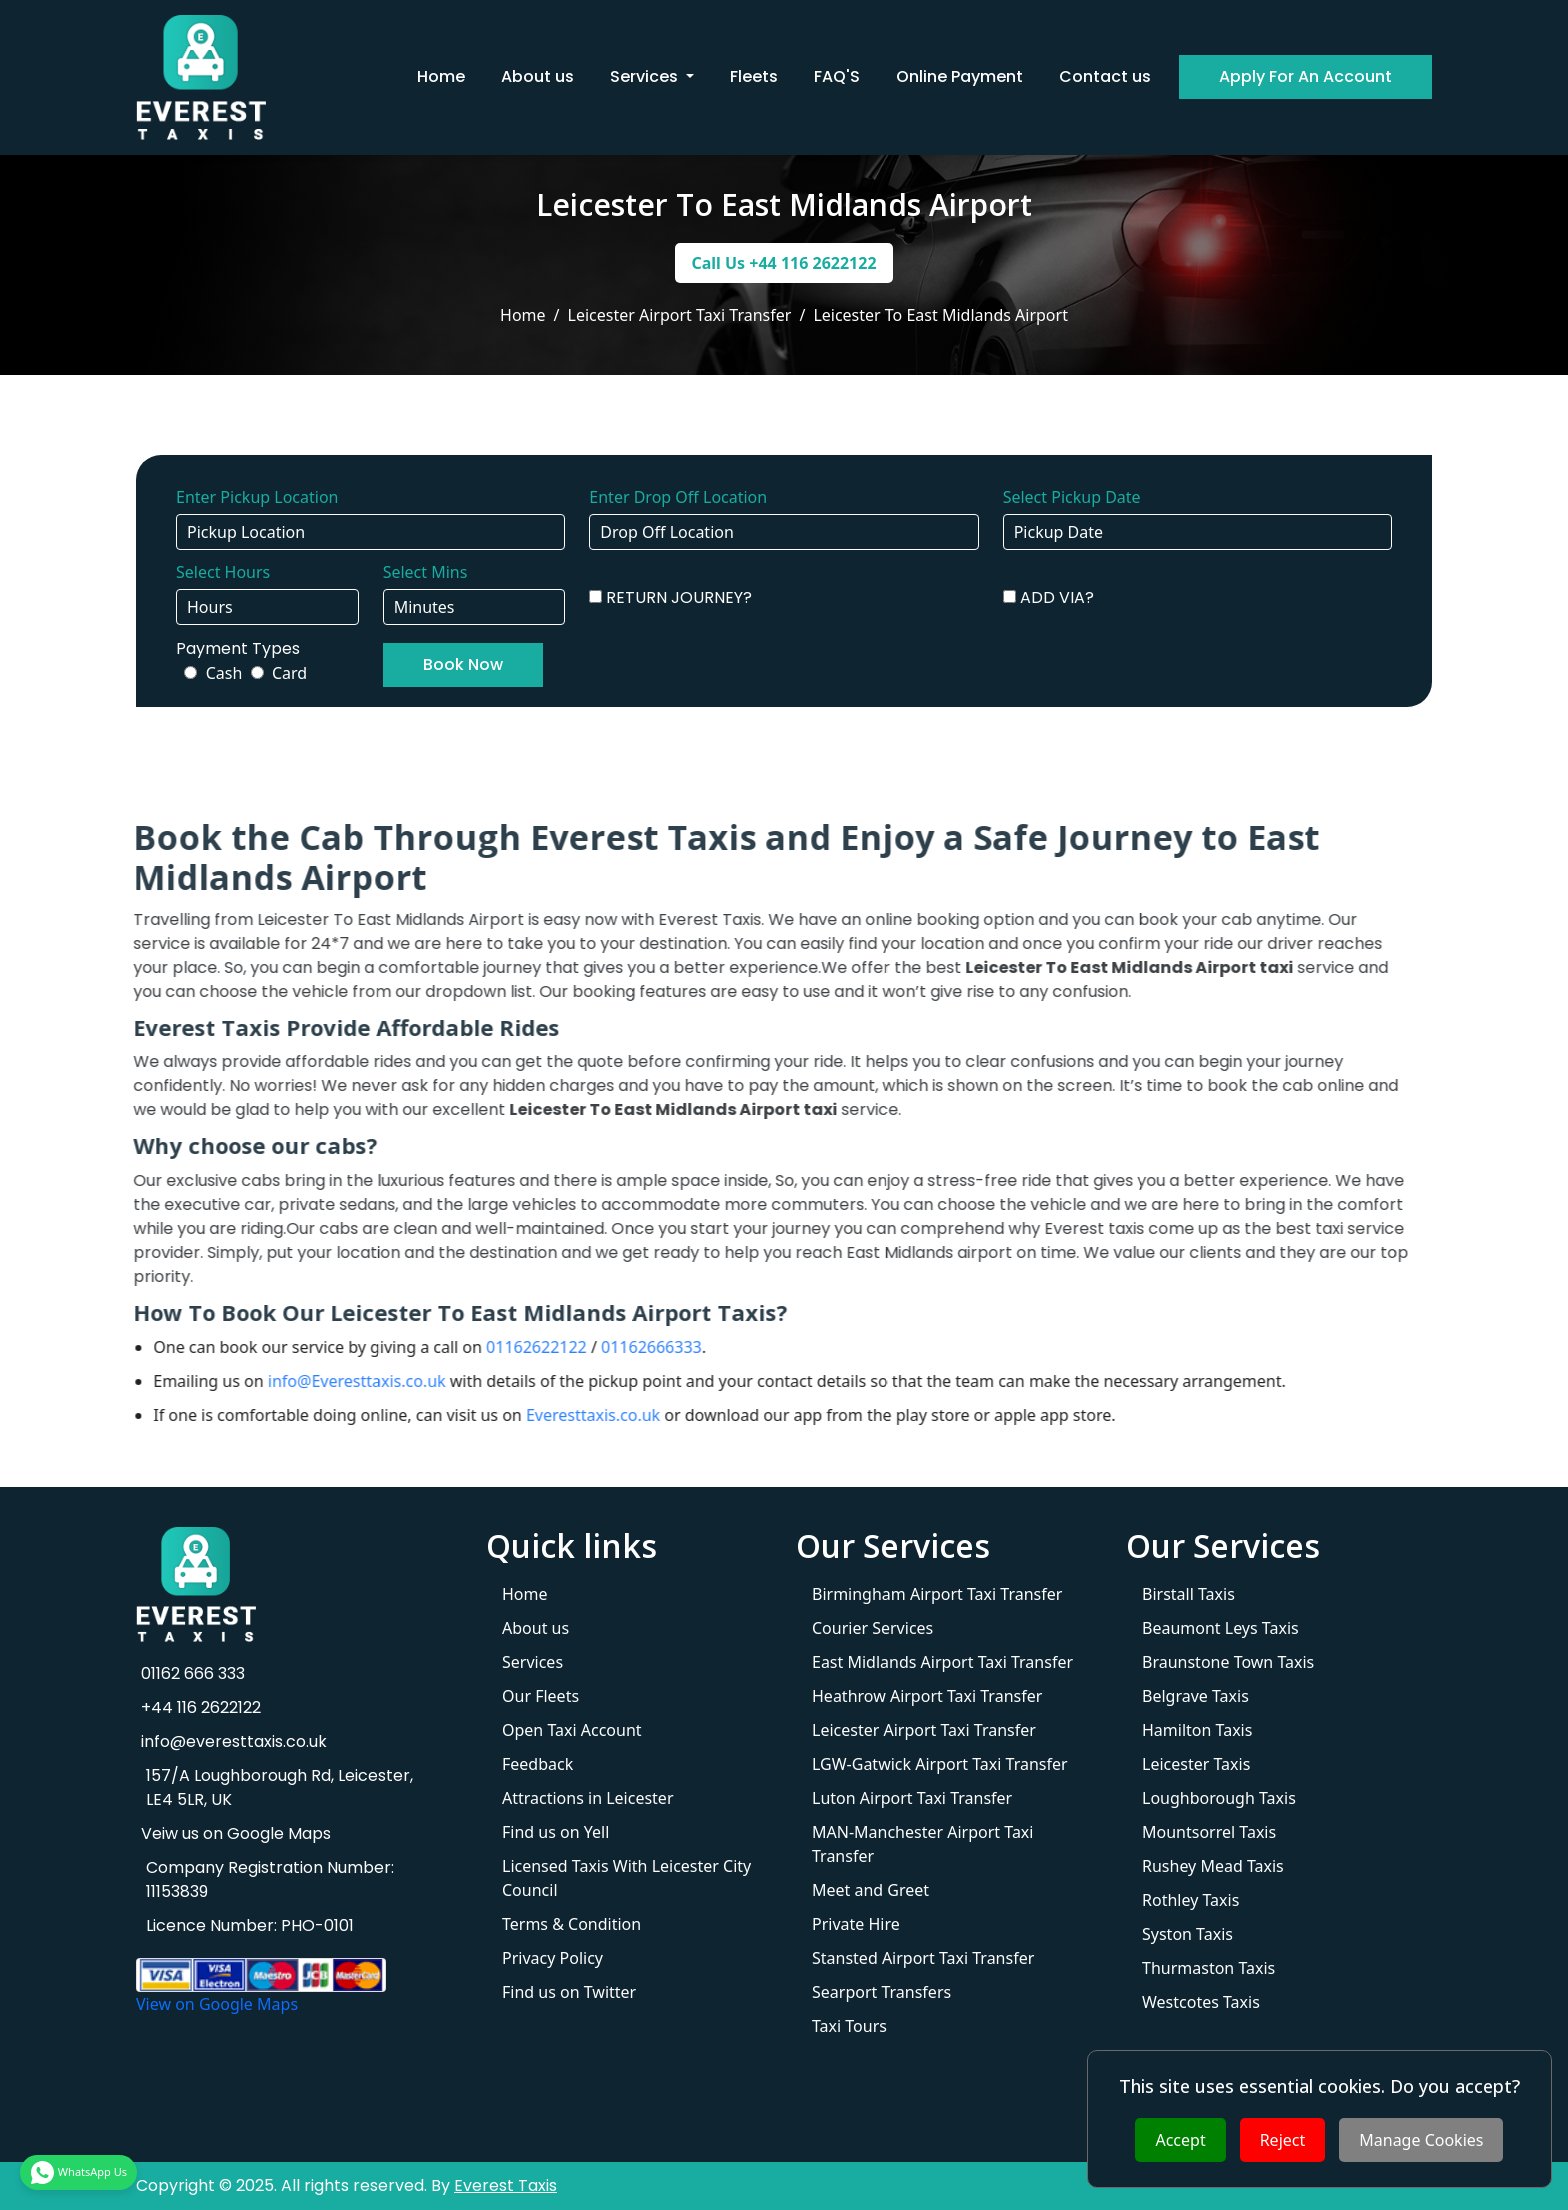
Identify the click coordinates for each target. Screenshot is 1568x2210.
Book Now (463, 664)
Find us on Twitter (569, 1992)
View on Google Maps (217, 2004)
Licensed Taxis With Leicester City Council (626, 1878)
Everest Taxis (505, 2185)
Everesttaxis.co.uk (508, 1415)
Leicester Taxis (1196, 1764)
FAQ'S (837, 76)
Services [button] (646, 76)
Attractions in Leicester (588, 1798)
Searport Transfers (881, 1992)
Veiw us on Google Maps (233, 1833)
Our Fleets (540, 1696)
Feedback (537, 1764)
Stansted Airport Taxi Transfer (923, 1958)
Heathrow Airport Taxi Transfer (927, 1696)
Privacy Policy (552, 1958)
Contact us (1105, 76)
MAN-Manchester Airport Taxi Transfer (922, 1844)
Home (441, 76)
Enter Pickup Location (257, 497)
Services (532, 1662)
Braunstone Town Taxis (1228, 1662)
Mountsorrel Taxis (1209, 1832)
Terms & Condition (571, 1924)
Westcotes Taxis (1201, 2002)
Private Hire (856, 1924)
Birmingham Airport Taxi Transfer (937, 1594)
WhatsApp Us (78, 2172)
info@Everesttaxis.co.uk (271, 1381)
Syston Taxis (1187, 1934)
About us (537, 76)
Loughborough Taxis (1219, 1798)
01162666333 (566, 1347)
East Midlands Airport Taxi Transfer (942, 1662)
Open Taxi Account (572, 1730)
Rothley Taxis (1190, 1900)
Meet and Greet (870, 1890)
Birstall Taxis (1188, 1594)
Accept (1180, 2140)
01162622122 (451, 1347)
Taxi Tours (849, 2026)
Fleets (754, 76)
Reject (1283, 2140)
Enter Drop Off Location (678, 497)
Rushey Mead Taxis (1213, 1866)
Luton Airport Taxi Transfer (912, 1798)
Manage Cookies (1421, 2140)
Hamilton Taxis (1197, 1730)
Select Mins (425, 572)
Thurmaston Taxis (1208, 1968)
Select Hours (223, 572)
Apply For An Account (1305, 76)
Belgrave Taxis (1195, 1696)
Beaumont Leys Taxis (1220, 1628)
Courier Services (872, 1628)
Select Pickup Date (1072, 497)
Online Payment (959, 76)
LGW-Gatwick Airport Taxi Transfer (940, 1764)
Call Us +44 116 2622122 (783, 263)
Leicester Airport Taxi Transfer (924, 1730)
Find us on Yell (555, 1832)
